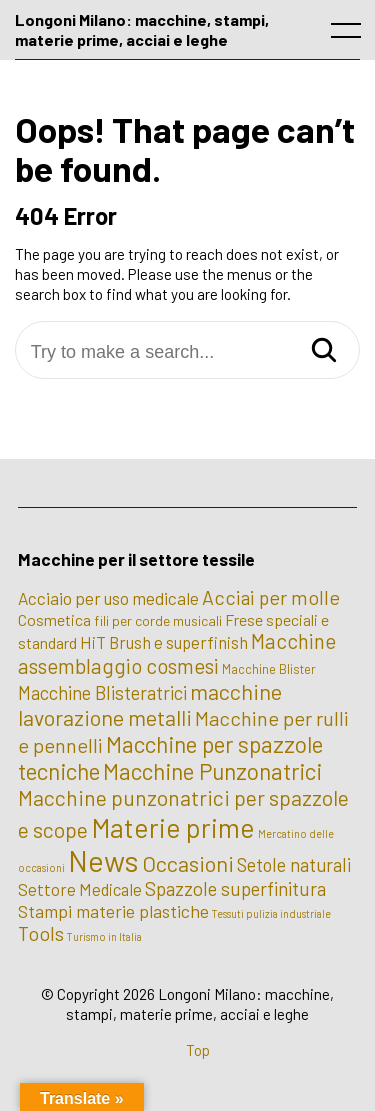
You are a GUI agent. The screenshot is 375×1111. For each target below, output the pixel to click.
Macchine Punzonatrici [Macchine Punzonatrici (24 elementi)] (212, 771)
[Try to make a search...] (187, 352)
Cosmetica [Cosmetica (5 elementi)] (54, 619)
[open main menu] (350, 35)
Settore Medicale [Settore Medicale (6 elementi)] (80, 889)
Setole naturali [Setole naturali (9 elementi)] (294, 865)
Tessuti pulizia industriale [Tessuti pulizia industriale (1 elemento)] (271, 913)
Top (198, 1050)
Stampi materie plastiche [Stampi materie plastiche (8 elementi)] (113, 911)
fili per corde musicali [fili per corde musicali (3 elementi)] (158, 620)
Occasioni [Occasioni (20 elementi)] (188, 863)
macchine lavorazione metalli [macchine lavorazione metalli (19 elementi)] (150, 704)
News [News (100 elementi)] (103, 860)
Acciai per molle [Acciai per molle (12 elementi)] (271, 597)
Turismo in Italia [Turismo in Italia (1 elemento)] (104, 936)
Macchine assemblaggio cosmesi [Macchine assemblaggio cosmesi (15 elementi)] (177, 653)
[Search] (324, 351)
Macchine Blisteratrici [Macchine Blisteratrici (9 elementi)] (102, 693)
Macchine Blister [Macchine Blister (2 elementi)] (269, 669)
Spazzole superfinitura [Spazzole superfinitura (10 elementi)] (235, 888)
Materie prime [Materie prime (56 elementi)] (173, 827)
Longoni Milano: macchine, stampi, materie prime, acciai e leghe (142, 29)
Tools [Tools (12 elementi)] (41, 933)
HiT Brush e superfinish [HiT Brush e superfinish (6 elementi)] (164, 642)
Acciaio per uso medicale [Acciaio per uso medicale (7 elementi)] (108, 598)
